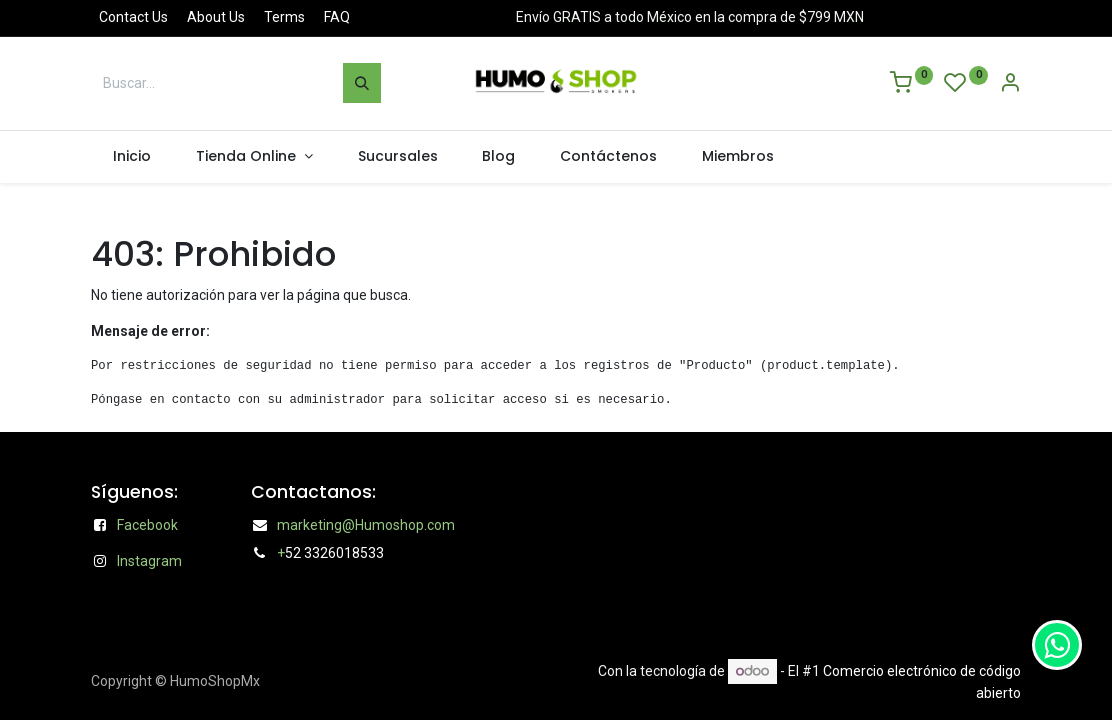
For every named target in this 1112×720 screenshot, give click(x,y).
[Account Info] (1010, 85)
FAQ (337, 17)
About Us (216, 17)
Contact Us (133, 17)
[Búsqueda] (362, 83)
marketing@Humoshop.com (366, 525)
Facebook (147, 525)
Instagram (149, 561)
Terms (284, 17)
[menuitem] (132, 157)
